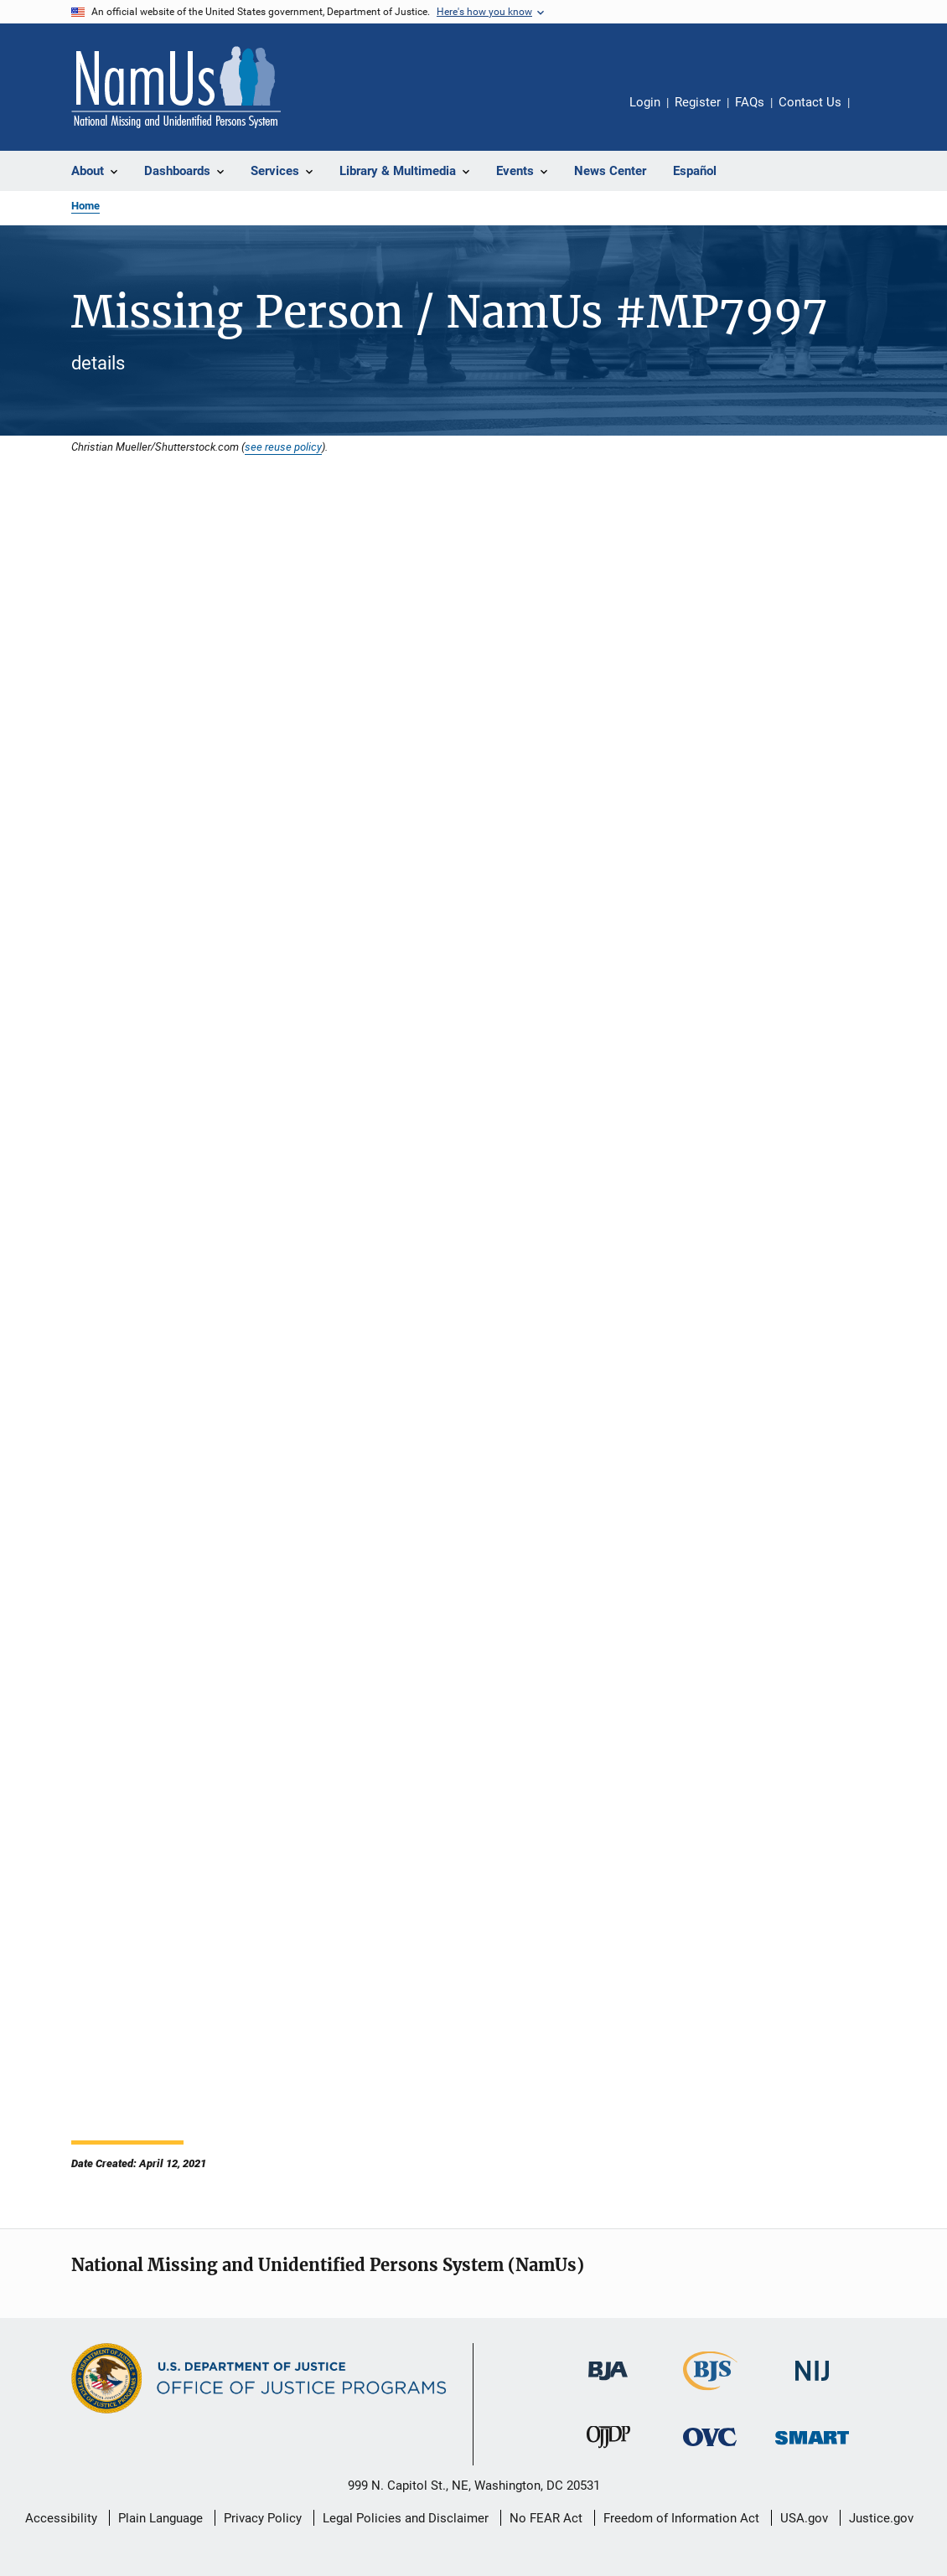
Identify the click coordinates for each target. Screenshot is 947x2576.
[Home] (176, 87)
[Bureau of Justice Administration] (608, 2383)
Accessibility (61, 2518)
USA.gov (804, 2518)
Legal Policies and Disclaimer (406, 2518)
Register (698, 102)
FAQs (749, 102)
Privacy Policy (263, 2518)
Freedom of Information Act (681, 2518)
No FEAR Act (546, 2518)
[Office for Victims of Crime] (710, 2449)
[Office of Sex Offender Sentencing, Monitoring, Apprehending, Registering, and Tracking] (812, 2447)
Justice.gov (881, 2518)
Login (644, 102)
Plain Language (160, 2518)
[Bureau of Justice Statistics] (710, 2393)
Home (85, 205)
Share (876, 114)
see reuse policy (283, 446)
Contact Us (810, 102)
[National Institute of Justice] (812, 2384)
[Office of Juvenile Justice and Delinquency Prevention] (608, 2451)
